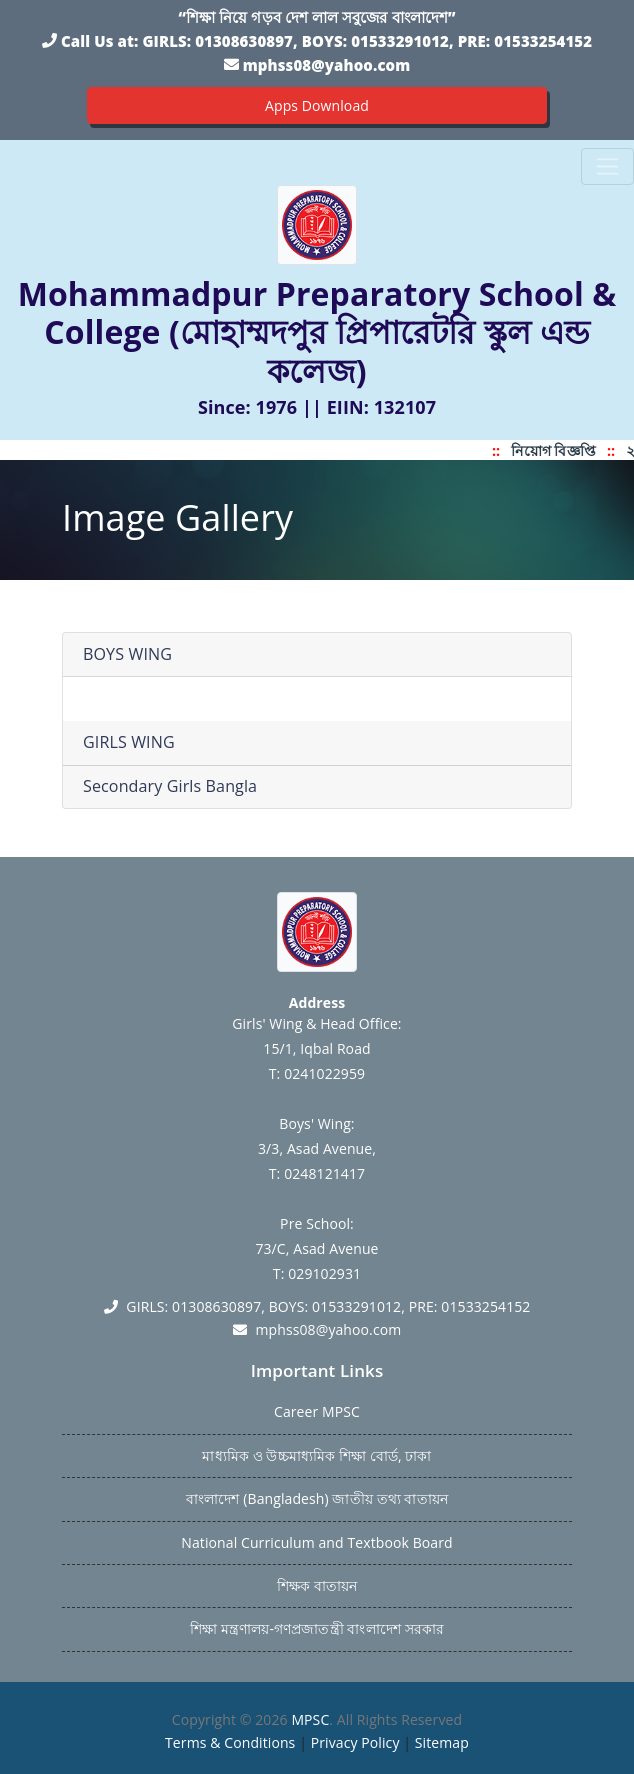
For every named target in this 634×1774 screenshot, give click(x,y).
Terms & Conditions (230, 1742)
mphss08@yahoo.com (327, 65)
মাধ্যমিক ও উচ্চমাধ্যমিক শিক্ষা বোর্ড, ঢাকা (316, 1455)
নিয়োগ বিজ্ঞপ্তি (559, 450)
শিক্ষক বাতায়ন (317, 1585)
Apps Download (317, 105)
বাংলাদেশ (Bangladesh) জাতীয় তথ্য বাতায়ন (317, 1498)
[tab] (317, 655)
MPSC (310, 1719)
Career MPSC (317, 1411)
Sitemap (442, 1742)
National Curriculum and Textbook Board (316, 1542)
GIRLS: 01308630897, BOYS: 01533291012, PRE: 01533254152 (367, 41)
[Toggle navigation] (607, 166)
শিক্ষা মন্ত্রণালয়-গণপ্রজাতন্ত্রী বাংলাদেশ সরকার (317, 1628)
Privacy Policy (355, 1742)
